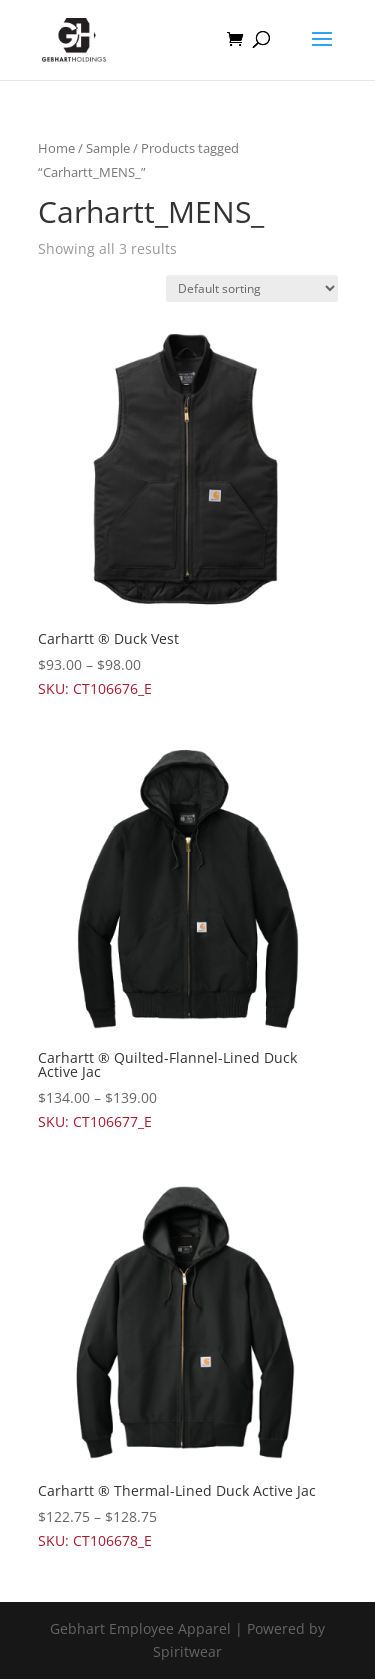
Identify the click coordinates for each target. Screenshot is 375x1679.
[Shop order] (252, 288)
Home (56, 148)
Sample (108, 148)
